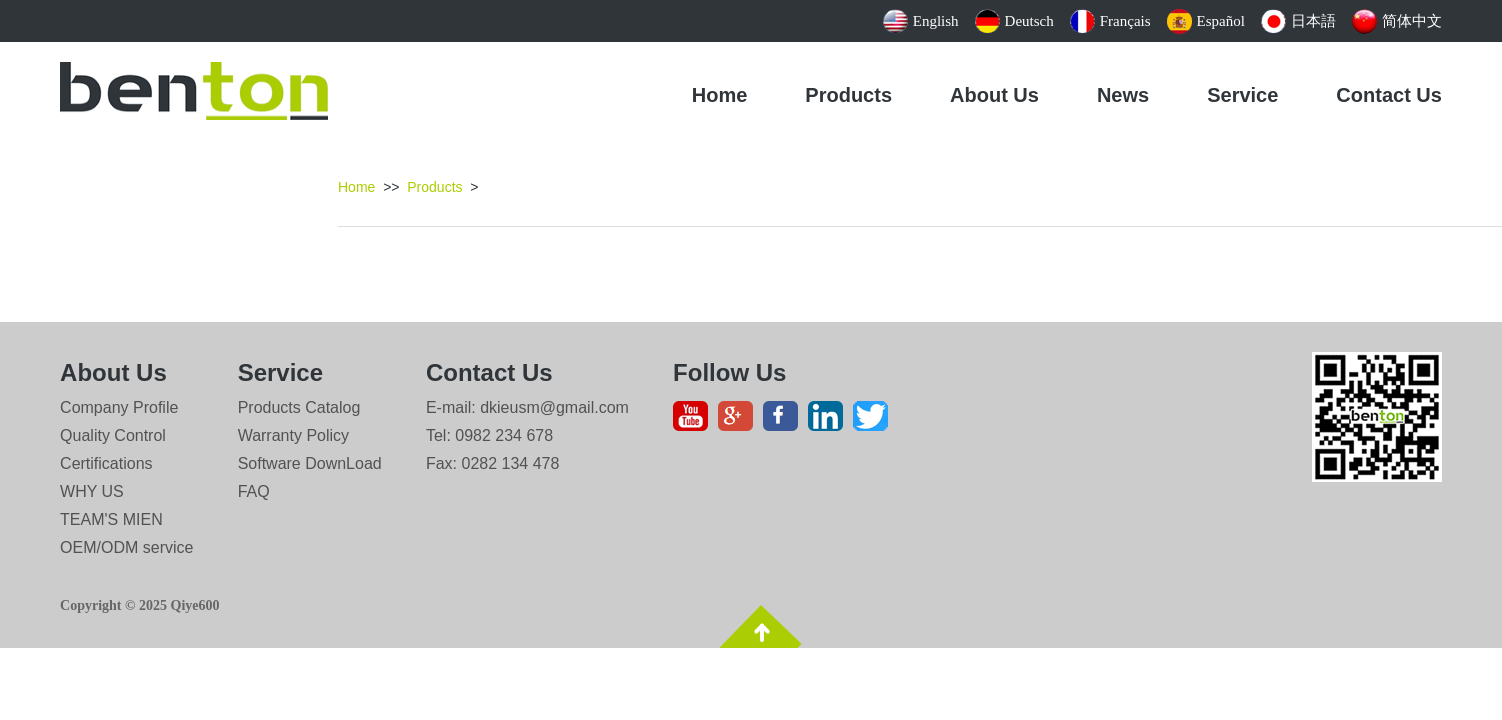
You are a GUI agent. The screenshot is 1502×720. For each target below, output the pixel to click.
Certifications (106, 463)
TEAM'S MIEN (111, 519)
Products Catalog (299, 407)
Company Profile (119, 407)
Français (1110, 21)
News (1123, 95)
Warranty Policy (293, 435)
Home (720, 95)
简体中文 (1397, 21)
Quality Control (113, 435)
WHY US (92, 491)
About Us (994, 95)
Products (848, 95)
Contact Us (1389, 95)
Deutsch (1014, 21)
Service (1242, 95)
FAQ (254, 491)
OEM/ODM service (126, 547)
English (921, 21)
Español (1206, 21)
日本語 (1298, 21)
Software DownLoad (310, 463)
